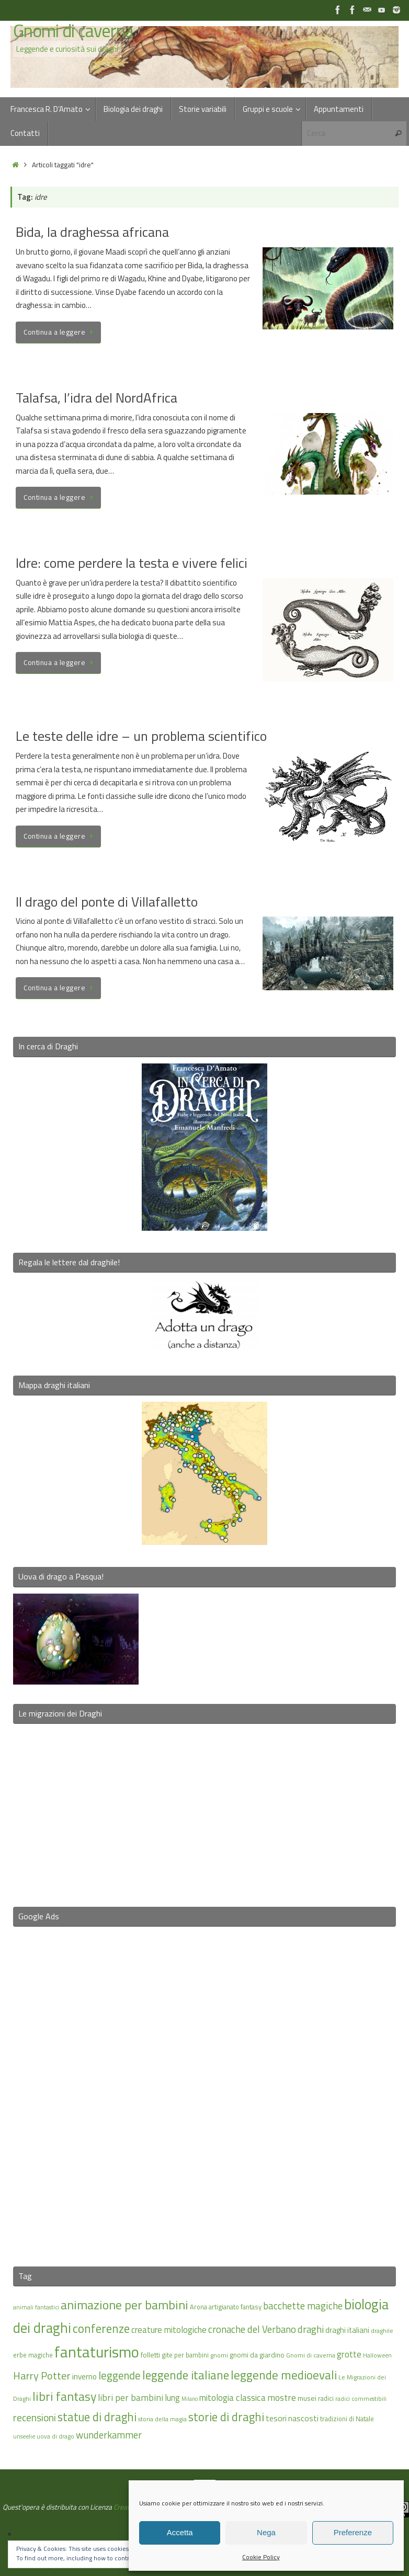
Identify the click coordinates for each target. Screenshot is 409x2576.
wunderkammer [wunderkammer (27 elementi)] (109, 2435)
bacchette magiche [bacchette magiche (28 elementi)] (303, 2305)
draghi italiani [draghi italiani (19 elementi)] (347, 2330)
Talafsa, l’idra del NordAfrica (96, 397)
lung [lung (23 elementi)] (172, 2398)
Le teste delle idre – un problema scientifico (141, 736)
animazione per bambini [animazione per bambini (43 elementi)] (124, 2304)
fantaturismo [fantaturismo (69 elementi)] (96, 2351)
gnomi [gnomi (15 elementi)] (219, 2355)
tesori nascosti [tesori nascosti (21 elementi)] (292, 2418)
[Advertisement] (204, 2090)
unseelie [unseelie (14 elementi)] (24, 2436)
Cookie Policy (261, 2557)
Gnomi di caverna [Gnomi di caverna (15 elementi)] (310, 2355)
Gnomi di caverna (73, 31)
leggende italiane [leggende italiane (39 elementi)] (185, 2375)
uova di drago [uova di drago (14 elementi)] (55, 2436)
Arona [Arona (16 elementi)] (198, 2307)
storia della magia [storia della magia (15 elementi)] (162, 2419)
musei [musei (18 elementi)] (307, 2397)
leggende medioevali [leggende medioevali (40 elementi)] (284, 2375)
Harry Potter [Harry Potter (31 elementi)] (42, 2375)
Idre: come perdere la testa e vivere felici (131, 563)
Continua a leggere (60, 332)
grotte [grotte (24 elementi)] (349, 2354)
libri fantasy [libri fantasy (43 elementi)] (64, 2396)
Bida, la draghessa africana (92, 232)
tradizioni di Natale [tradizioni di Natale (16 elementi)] (347, 2418)
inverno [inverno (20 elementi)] (84, 2377)
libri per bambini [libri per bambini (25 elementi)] (130, 2397)
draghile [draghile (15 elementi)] (382, 2330)
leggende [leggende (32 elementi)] (119, 2375)
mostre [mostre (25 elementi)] (281, 2397)
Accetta (180, 2532)
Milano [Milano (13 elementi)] (189, 2399)
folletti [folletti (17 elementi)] (150, 2355)
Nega (266, 2532)
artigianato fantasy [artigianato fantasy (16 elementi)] (235, 2307)
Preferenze (353, 2532)
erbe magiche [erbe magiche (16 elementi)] (33, 2355)
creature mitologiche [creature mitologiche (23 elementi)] (169, 2330)
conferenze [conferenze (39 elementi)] (101, 2328)
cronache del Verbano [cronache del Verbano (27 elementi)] (252, 2329)
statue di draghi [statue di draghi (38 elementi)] (97, 2417)
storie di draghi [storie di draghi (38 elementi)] (226, 2417)
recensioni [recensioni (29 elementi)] (34, 2417)
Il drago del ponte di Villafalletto (107, 901)
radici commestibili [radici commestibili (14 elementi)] (361, 2398)
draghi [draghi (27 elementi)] (311, 2329)
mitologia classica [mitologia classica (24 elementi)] (232, 2397)
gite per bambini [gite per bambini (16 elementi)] (185, 2355)
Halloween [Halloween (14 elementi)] (377, 2355)
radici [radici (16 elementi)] (326, 2398)
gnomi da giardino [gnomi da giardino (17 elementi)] (257, 2355)
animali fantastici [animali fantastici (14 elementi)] (36, 2307)
